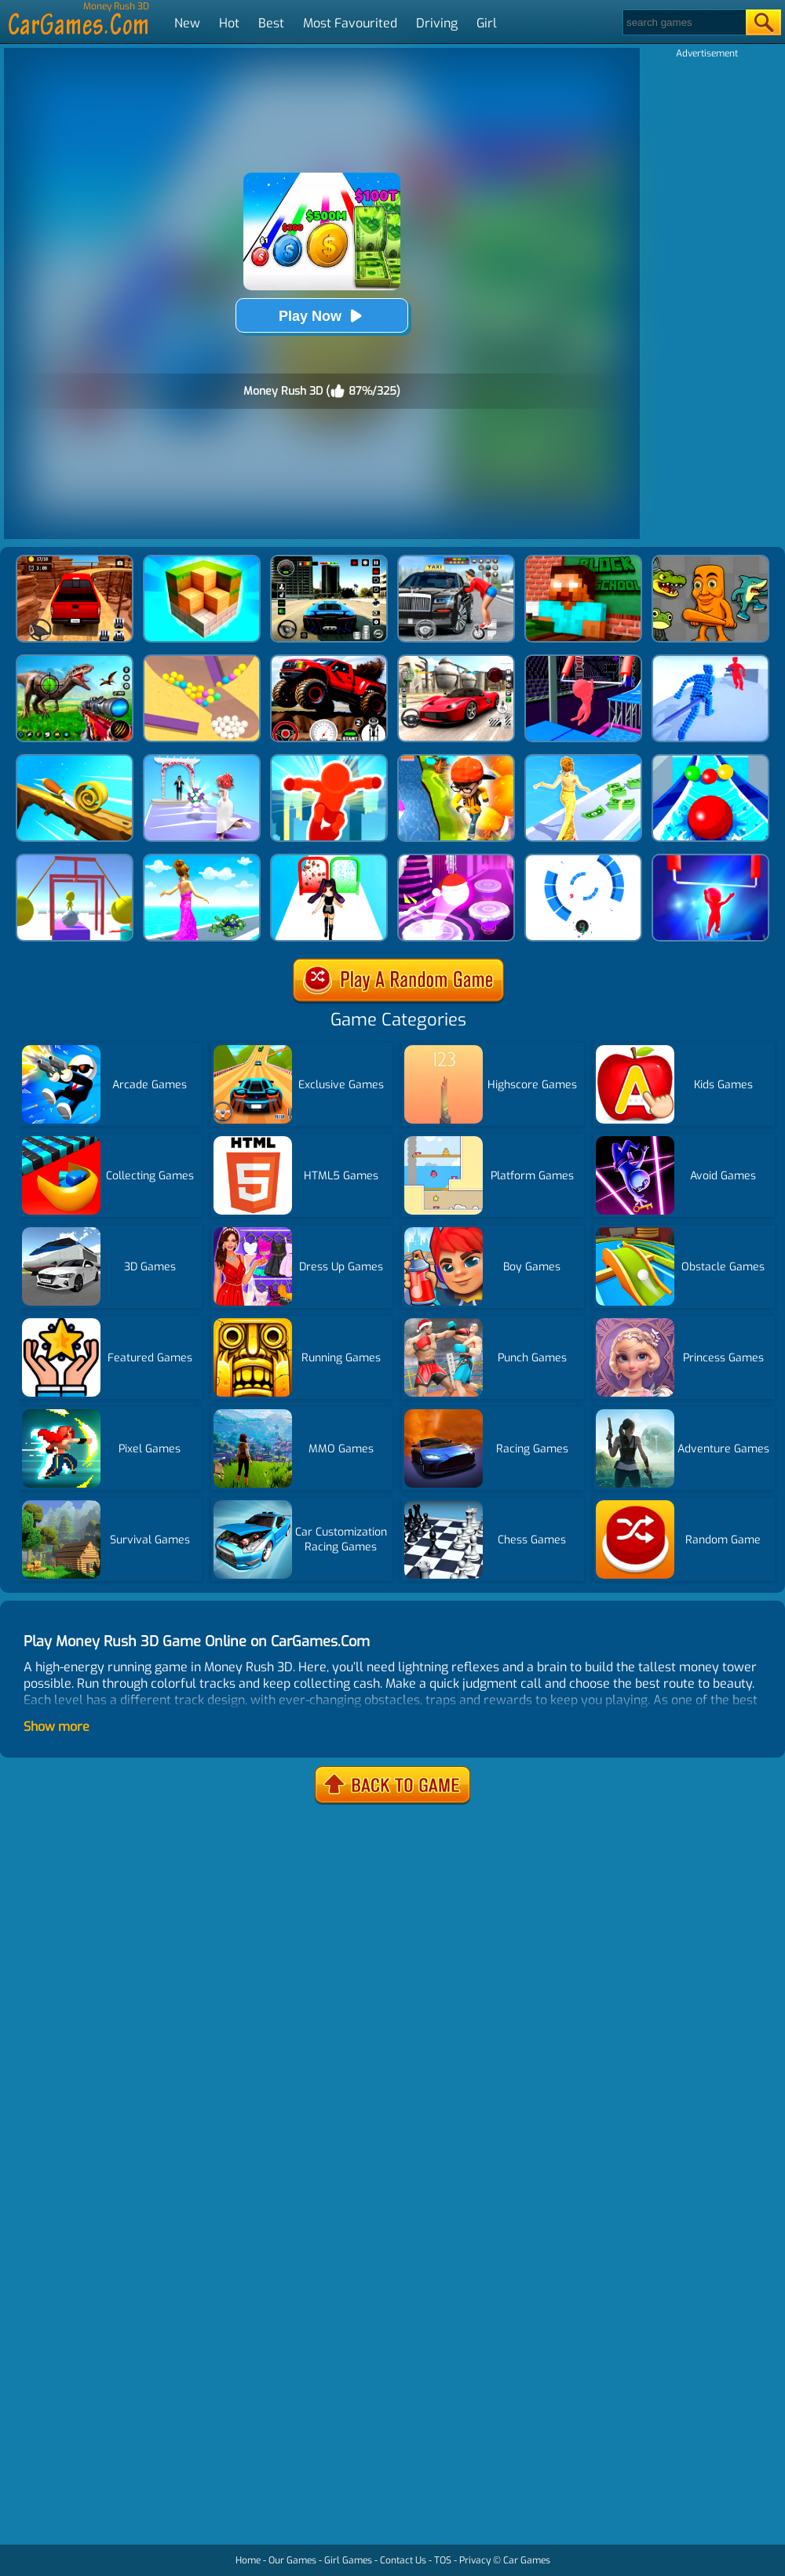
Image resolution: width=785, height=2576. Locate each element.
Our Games (292, 2560)
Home (248, 2560)
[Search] (683, 22)
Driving (437, 23)
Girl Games (348, 2560)
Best (271, 23)
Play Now (322, 316)
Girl (486, 23)
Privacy (475, 2560)
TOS (442, 2560)
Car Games (526, 2560)
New (187, 23)
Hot (229, 23)
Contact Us (403, 2560)
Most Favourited (350, 23)
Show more (56, 1726)
